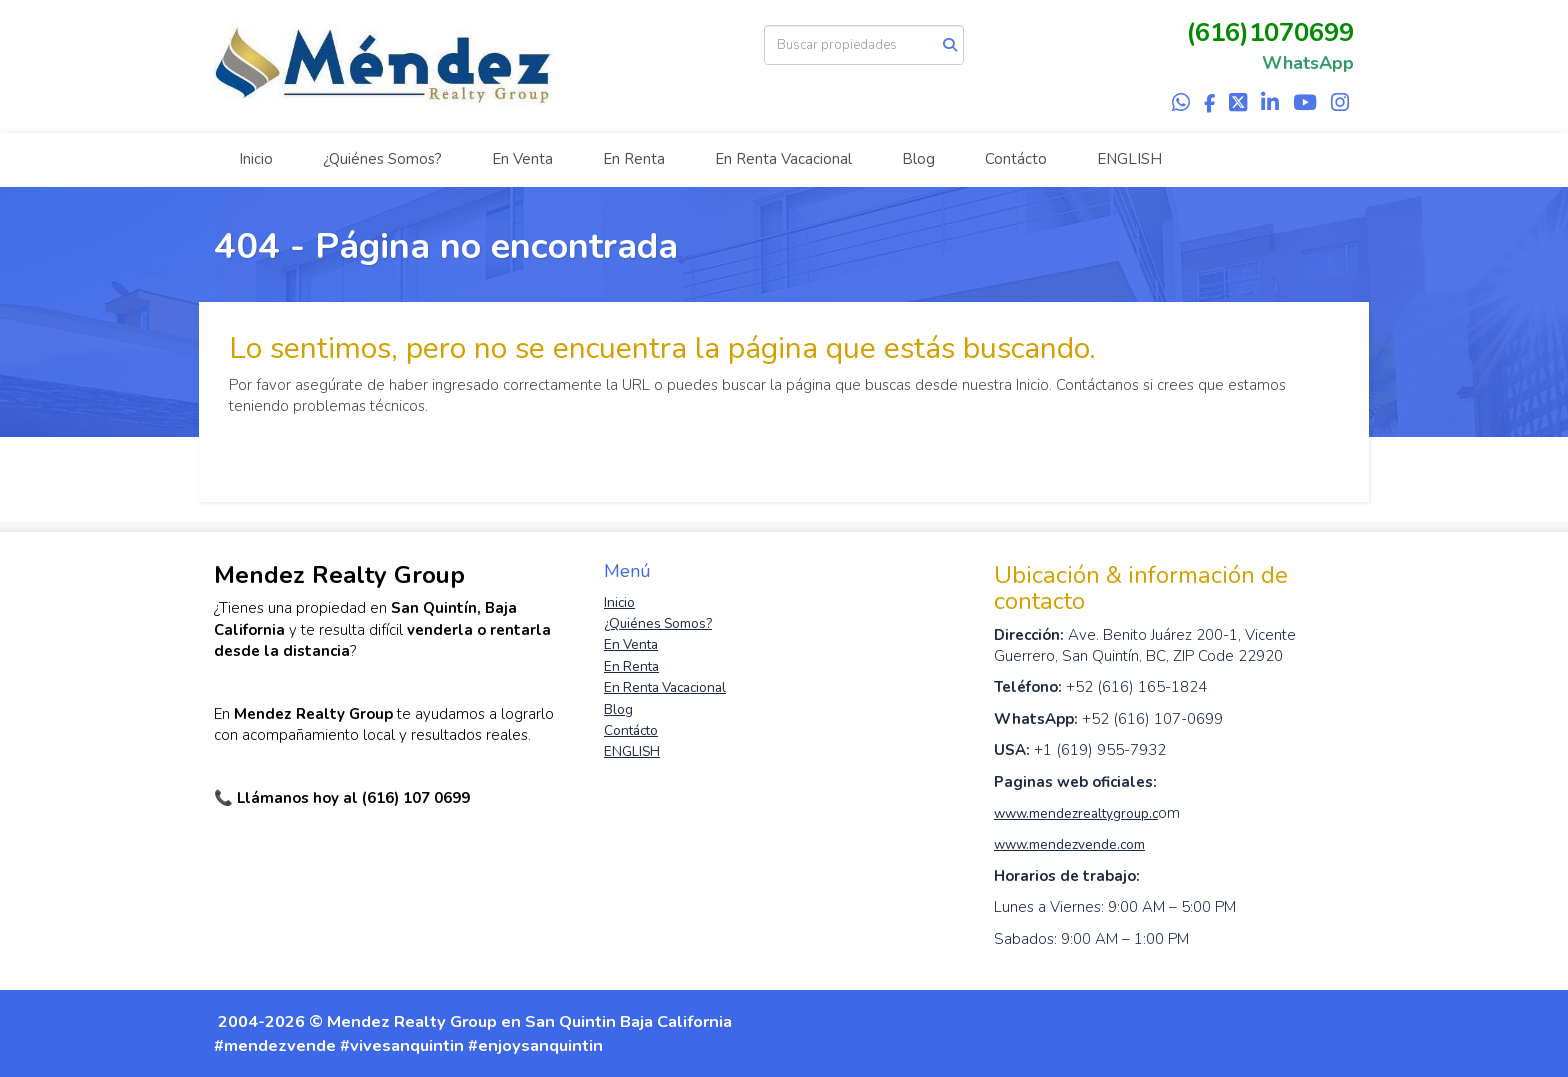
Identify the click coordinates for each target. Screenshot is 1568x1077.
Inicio (256, 159)
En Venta (522, 159)
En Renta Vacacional (783, 159)
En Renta (634, 159)
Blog (918, 159)
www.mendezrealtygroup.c (1076, 813)
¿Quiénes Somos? (382, 159)
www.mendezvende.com (1069, 844)
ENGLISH (1129, 159)
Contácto (1016, 159)
